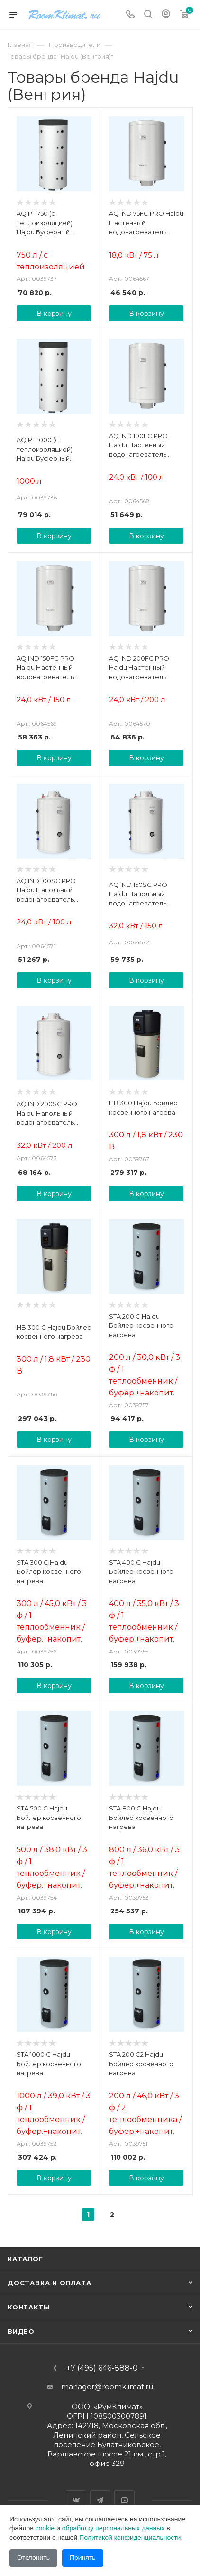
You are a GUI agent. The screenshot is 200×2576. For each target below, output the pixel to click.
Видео (21, 2331)
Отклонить (33, 2557)
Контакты (29, 2307)
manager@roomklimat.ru (107, 2386)
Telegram (100, 2500)
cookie (45, 2528)
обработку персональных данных (113, 2528)
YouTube (124, 2500)
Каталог (25, 2258)
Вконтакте (76, 2500)
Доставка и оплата (49, 2283)
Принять (83, 2557)
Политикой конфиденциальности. (130, 2537)
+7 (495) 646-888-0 (102, 2368)
